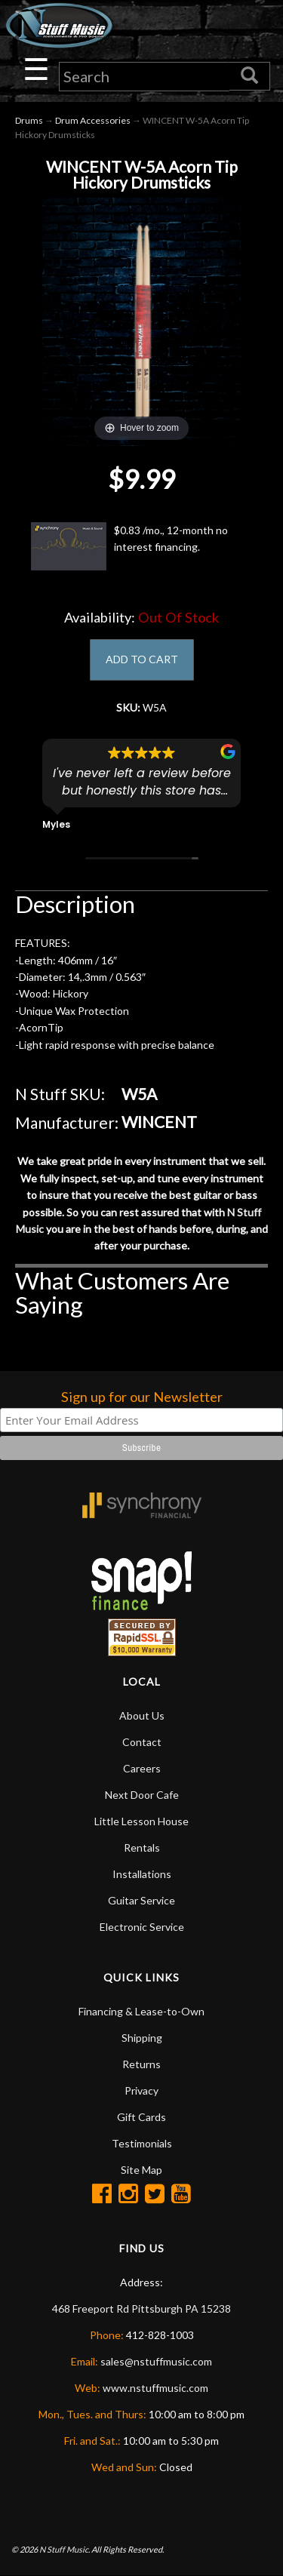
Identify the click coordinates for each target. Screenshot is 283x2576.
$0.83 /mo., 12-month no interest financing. (129, 546)
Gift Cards (141, 2116)
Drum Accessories (93, 120)
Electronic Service (142, 1926)
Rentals (142, 1847)
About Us (142, 1715)
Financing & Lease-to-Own (141, 2011)
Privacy (141, 2090)
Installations (141, 1873)
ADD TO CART (142, 659)
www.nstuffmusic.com (155, 2387)
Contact (141, 1741)
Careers (142, 1768)
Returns (141, 2064)
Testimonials (142, 2143)
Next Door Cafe (142, 1794)
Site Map (141, 2169)
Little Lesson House (141, 1821)
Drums (29, 120)
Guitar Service (141, 1900)
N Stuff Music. (64, 2549)
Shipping (142, 2037)
